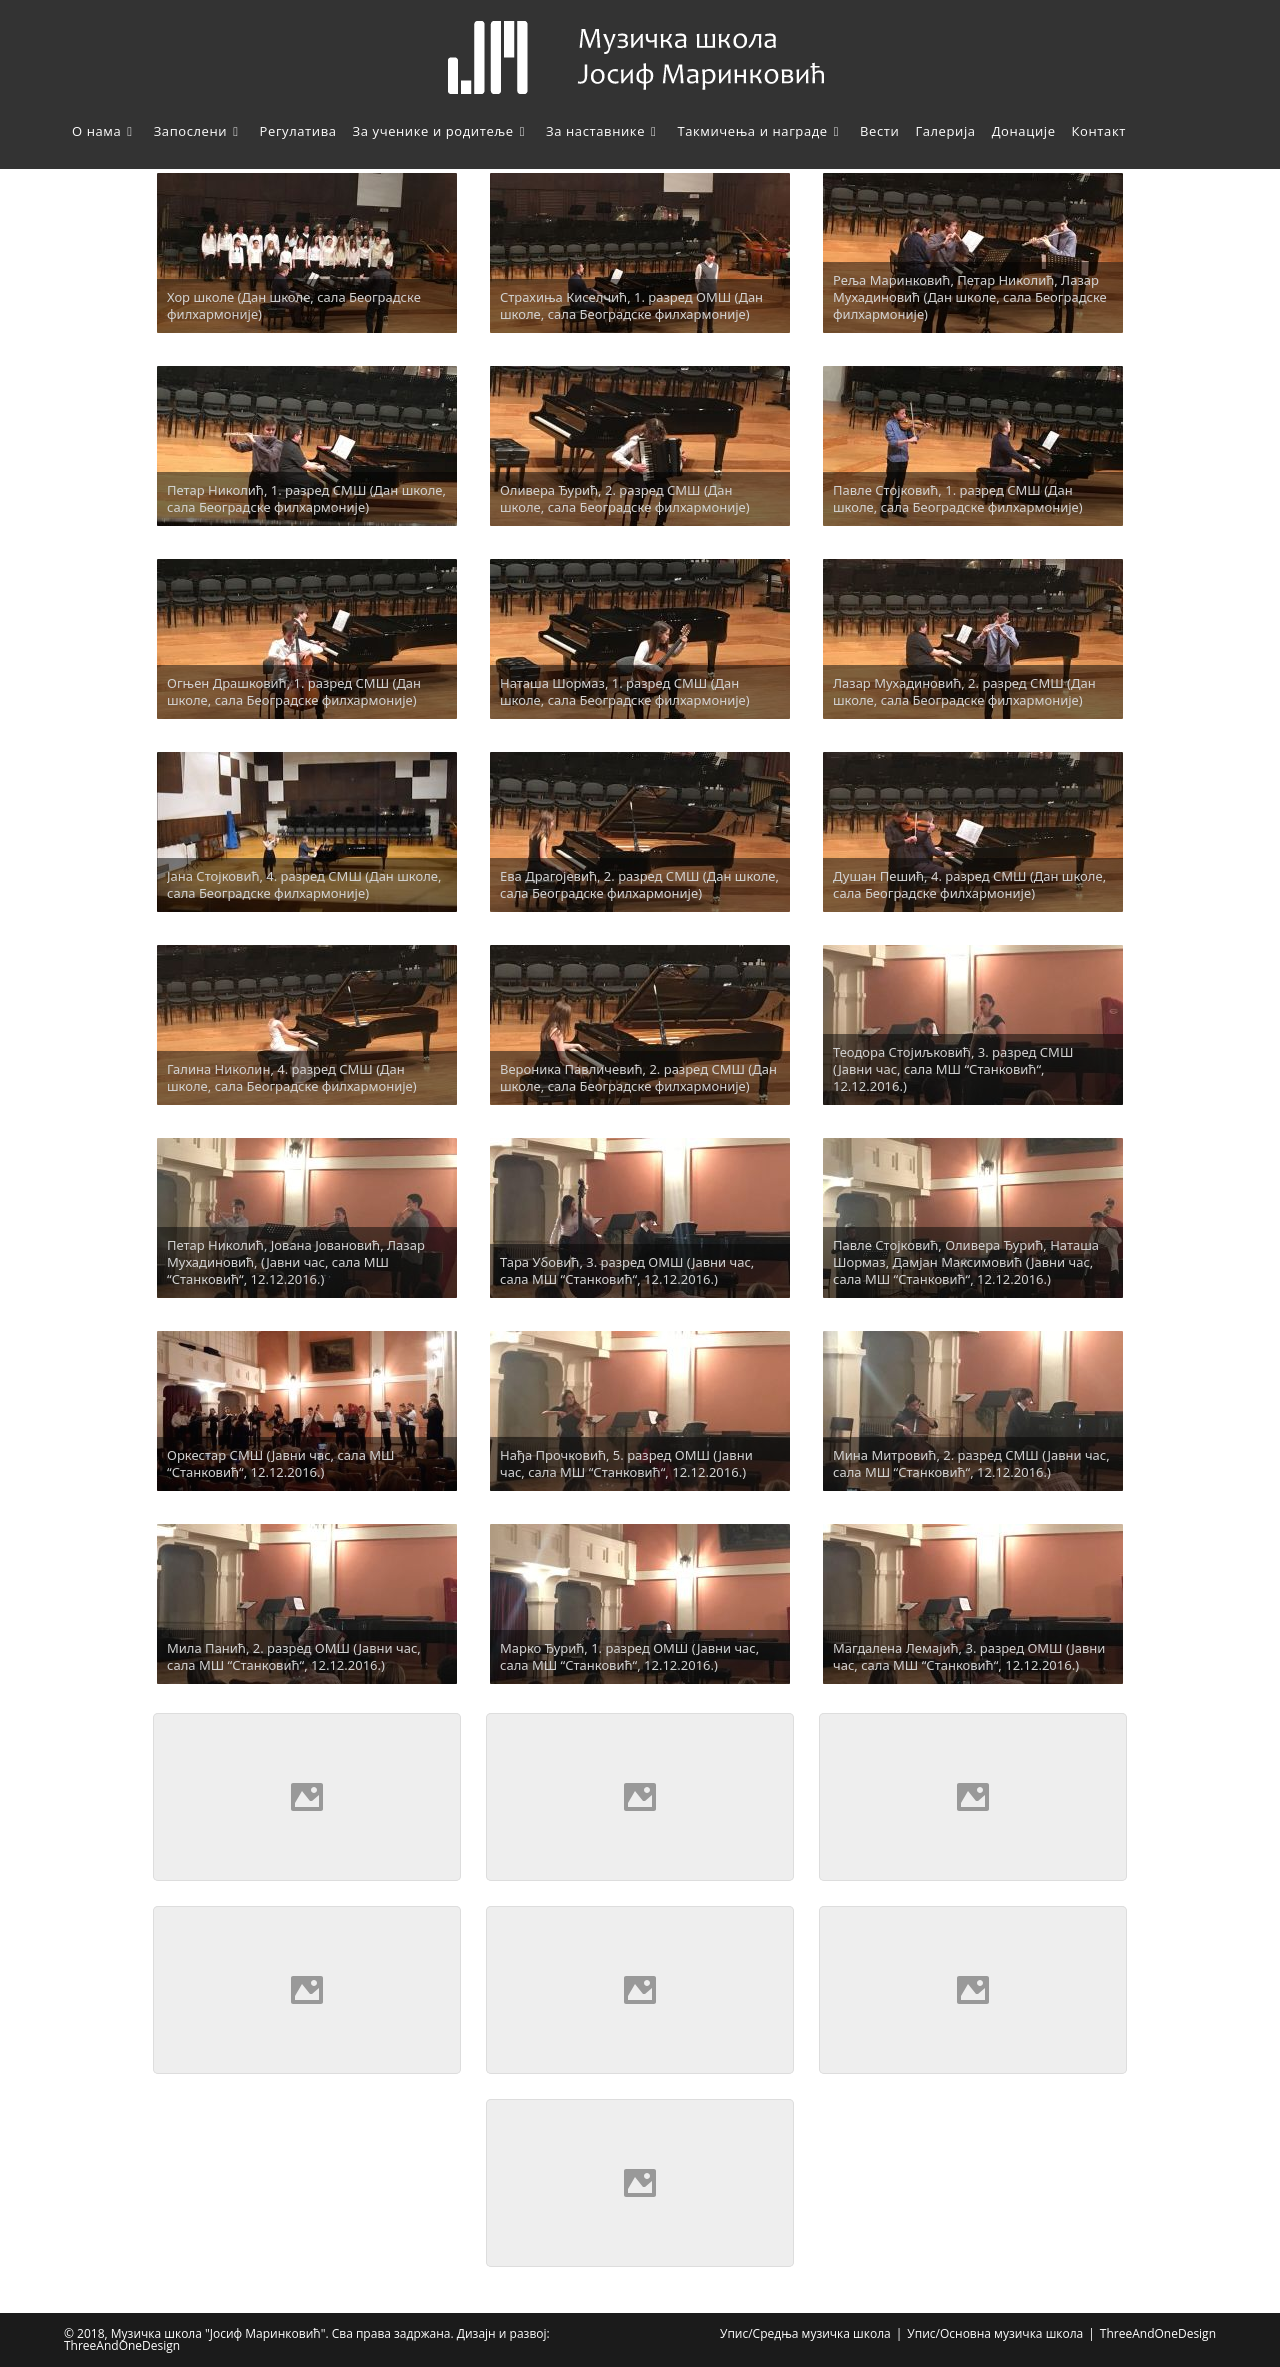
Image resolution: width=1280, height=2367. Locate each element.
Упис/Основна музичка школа (995, 2333)
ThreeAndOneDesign (1158, 2333)
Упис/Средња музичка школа (805, 2333)
